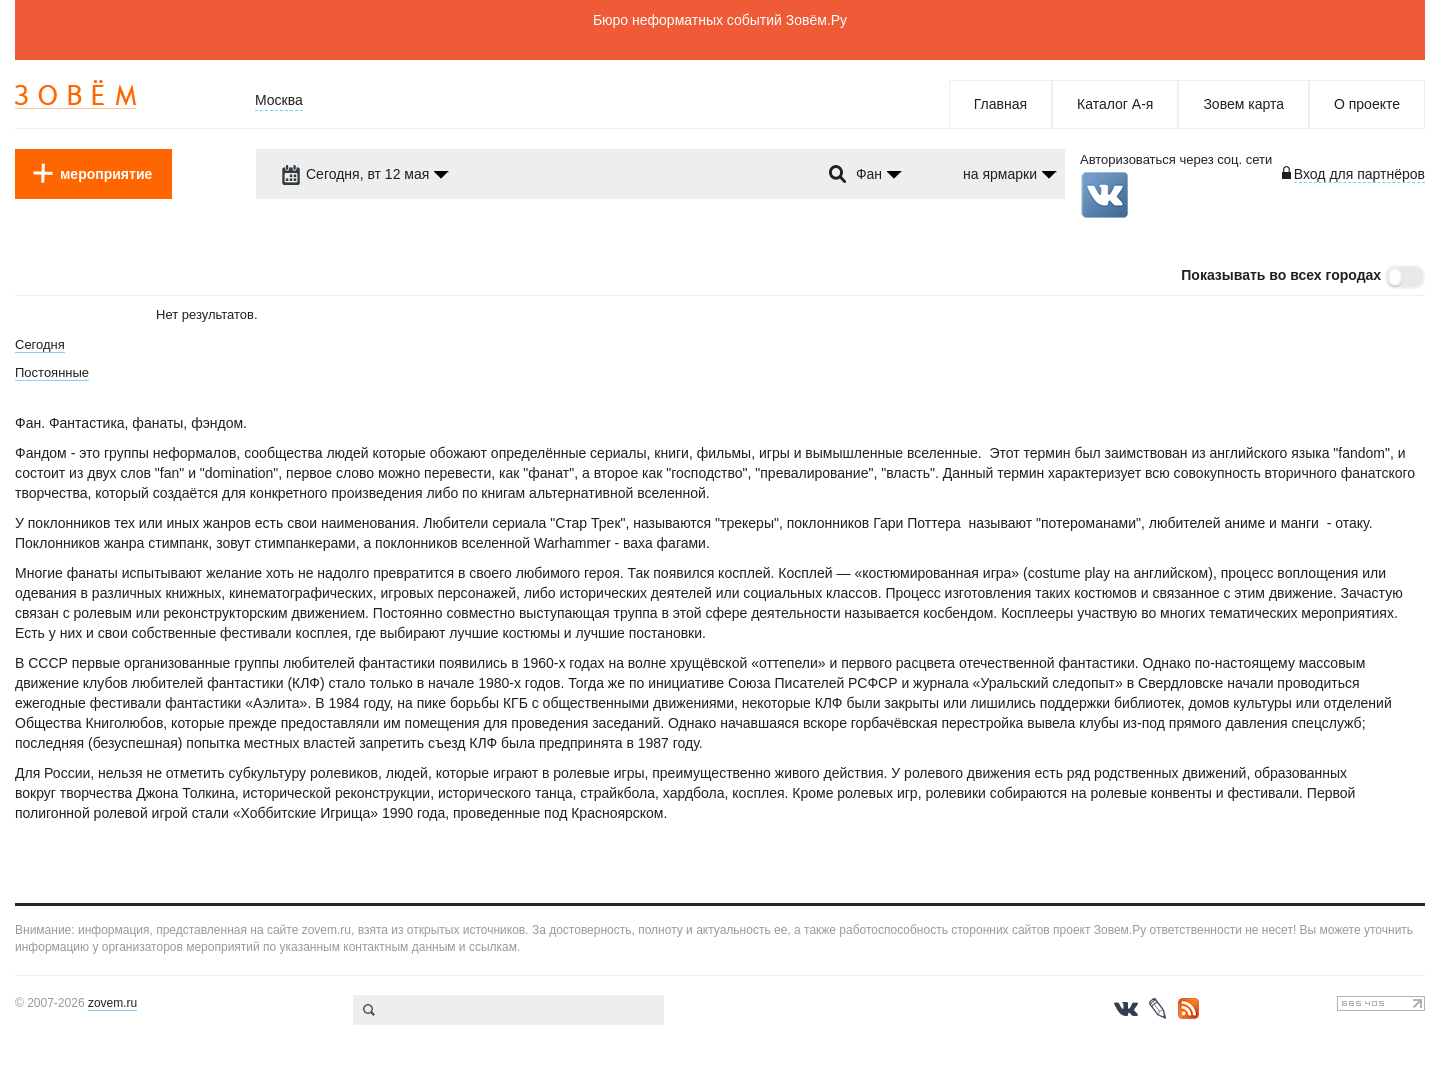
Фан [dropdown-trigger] (869, 174)
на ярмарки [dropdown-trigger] (1000, 174)
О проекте (1367, 104)
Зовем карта (1243, 104)
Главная (1000, 104)
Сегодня (40, 344)
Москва (279, 100)
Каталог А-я (1115, 104)
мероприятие (106, 174)
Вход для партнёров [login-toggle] (1359, 174)
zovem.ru (112, 1003)
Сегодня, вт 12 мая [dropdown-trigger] (355, 174)
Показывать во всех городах (1281, 275)
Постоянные (52, 372)
